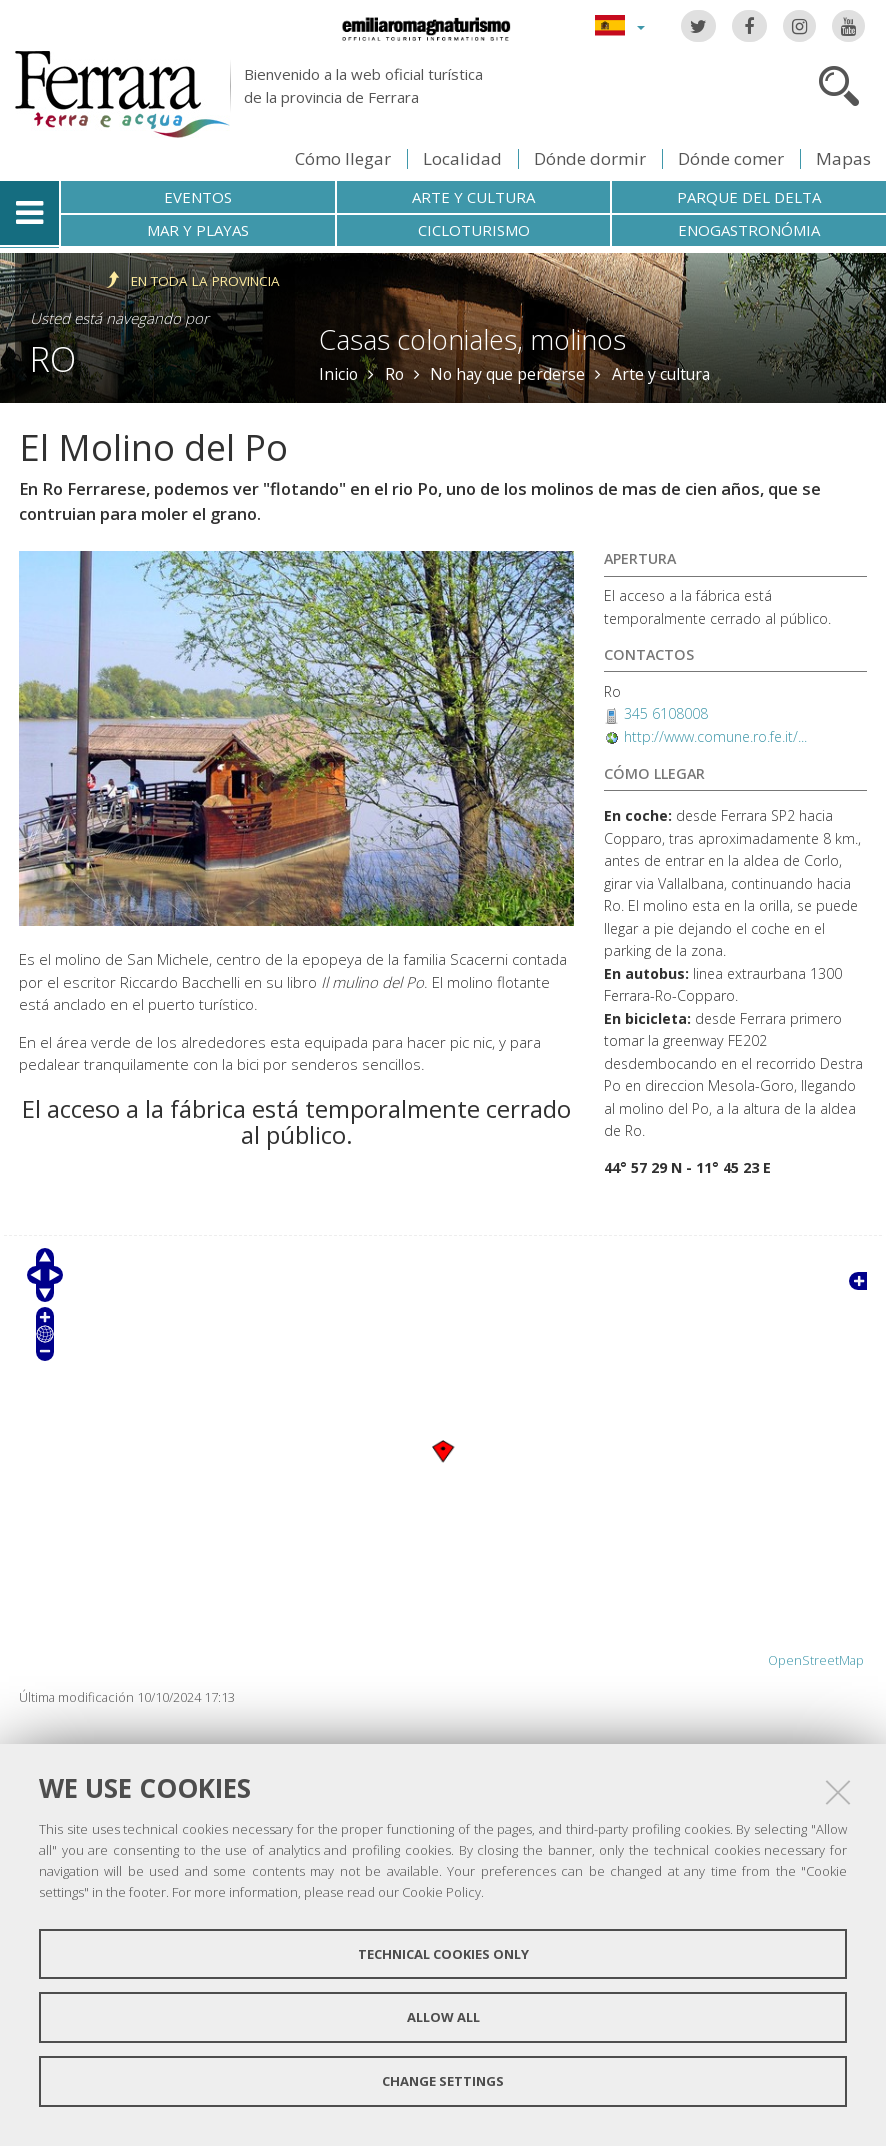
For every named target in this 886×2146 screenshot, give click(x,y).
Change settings (443, 2081)
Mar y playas (198, 230)
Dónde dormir (590, 158)
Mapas (843, 158)
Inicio (338, 374)
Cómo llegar (343, 158)
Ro (53, 358)
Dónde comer (731, 158)
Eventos (198, 197)
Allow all (443, 2017)
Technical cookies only (443, 1954)
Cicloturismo (474, 230)
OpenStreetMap (816, 1660)
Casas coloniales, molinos (472, 339)
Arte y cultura (473, 197)
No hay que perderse (507, 374)
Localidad (462, 158)
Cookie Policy (441, 1892)
